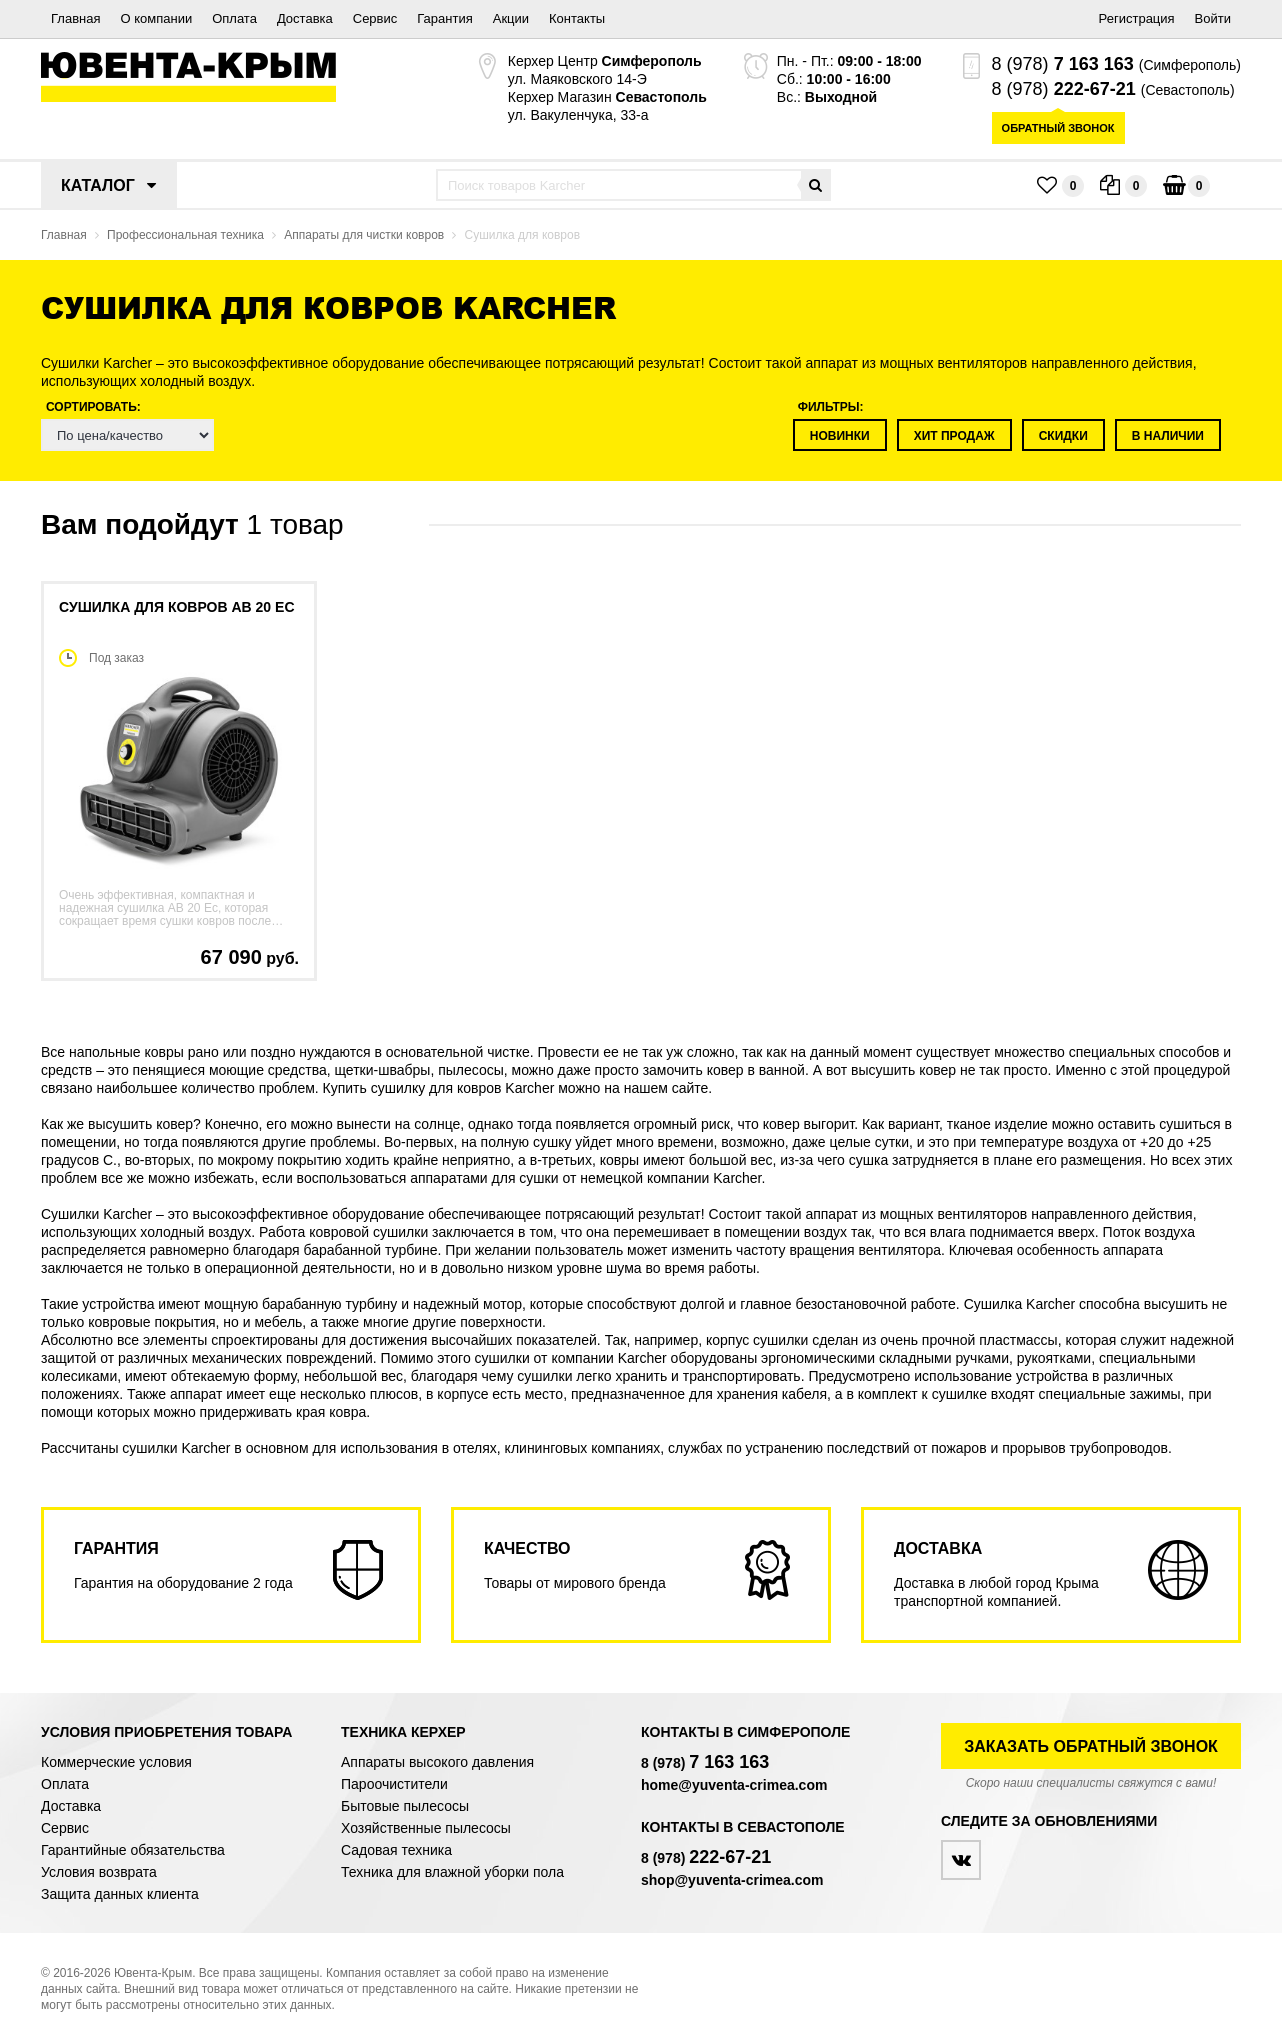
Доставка (305, 18)
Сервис (375, 18)
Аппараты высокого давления (437, 1762)
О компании (156, 18)
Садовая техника (396, 1850)
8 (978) (1063, 64)
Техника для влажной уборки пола (452, 1872)
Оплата (234, 18)
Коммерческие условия (116, 1762)
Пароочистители (394, 1784)
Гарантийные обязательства (133, 1850)
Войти (1213, 18)
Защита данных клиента (120, 1894)
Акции (511, 18)
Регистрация (1137, 18)
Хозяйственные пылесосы (426, 1828)
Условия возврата (99, 1872)
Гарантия (444, 18)
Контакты (577, 18)
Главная (75, 18)
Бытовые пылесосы (405, 1806)
